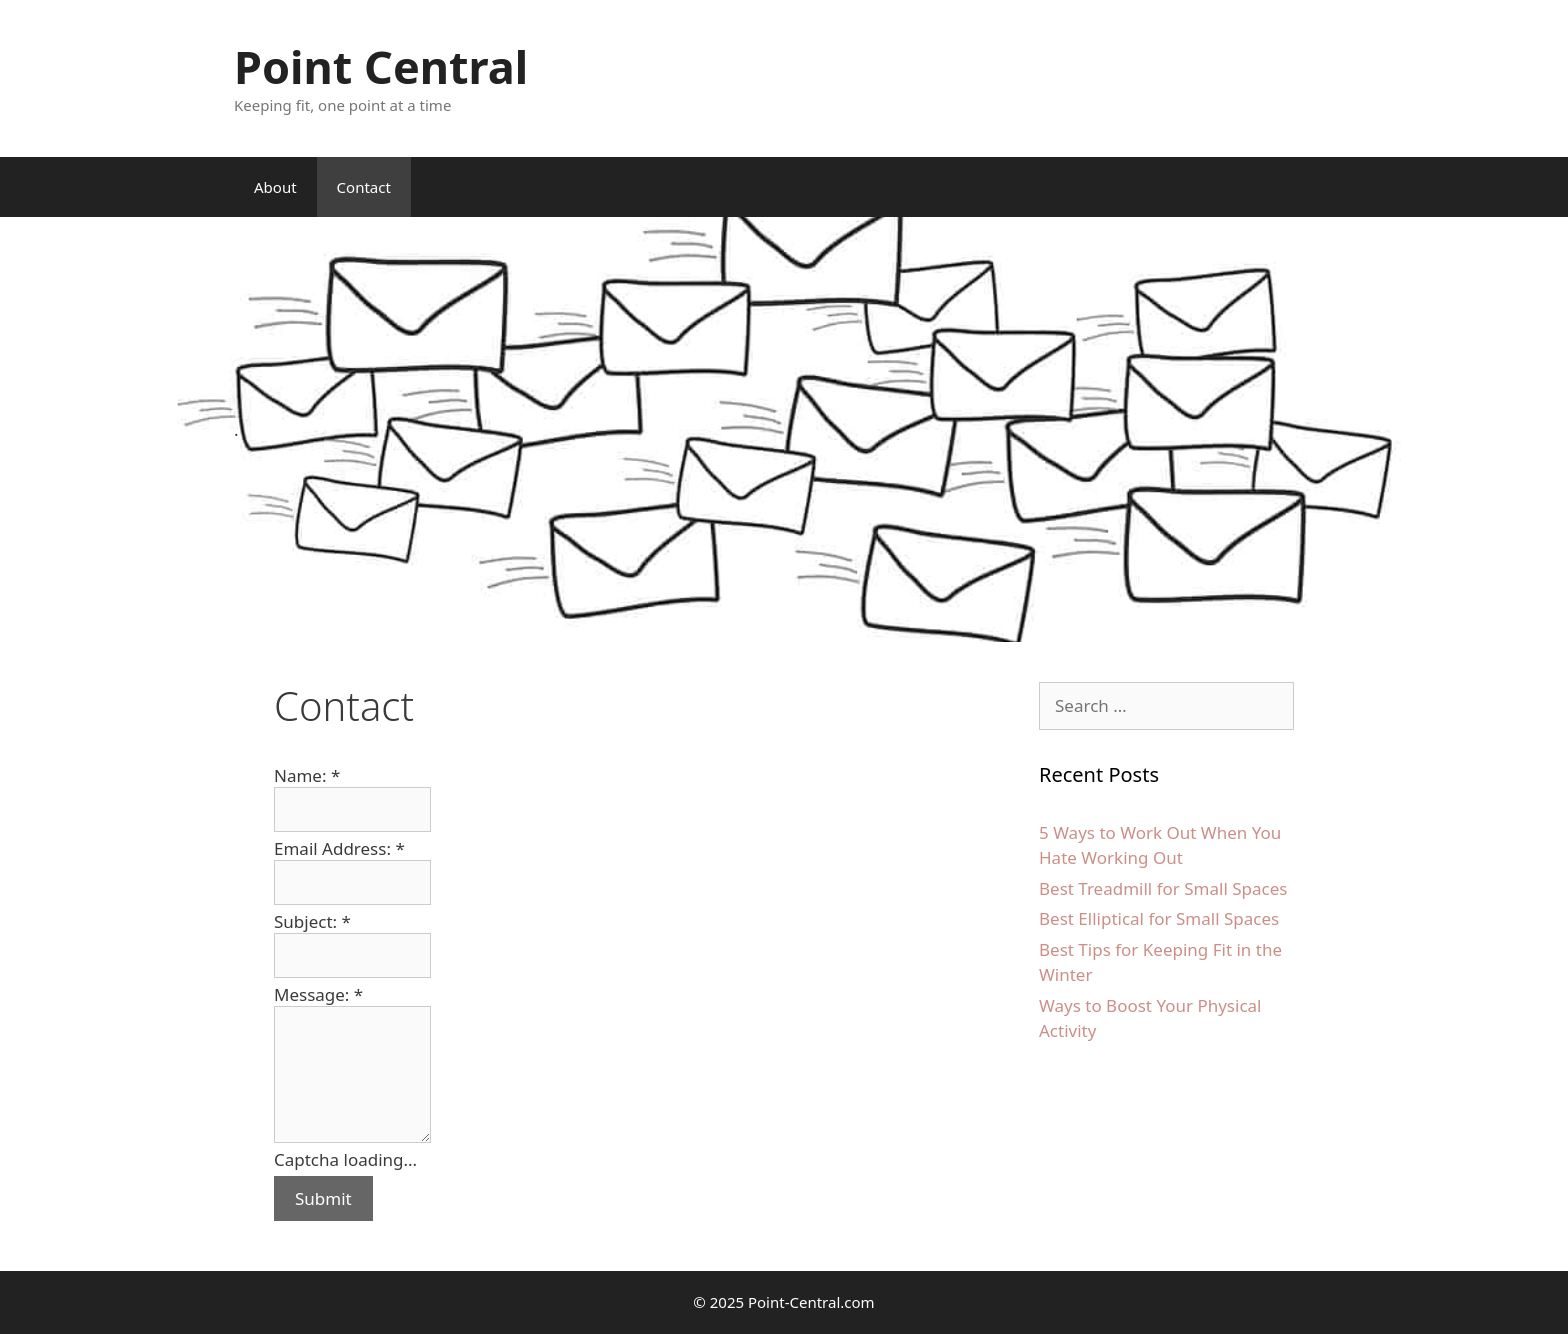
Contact (364, 187)
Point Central (381, 66)
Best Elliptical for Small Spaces (1159, 918)
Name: (307, 775)
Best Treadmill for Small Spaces (1163, 888)
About (275, 187)
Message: (318, 994)
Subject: (312, 921)
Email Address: (339, 848)
